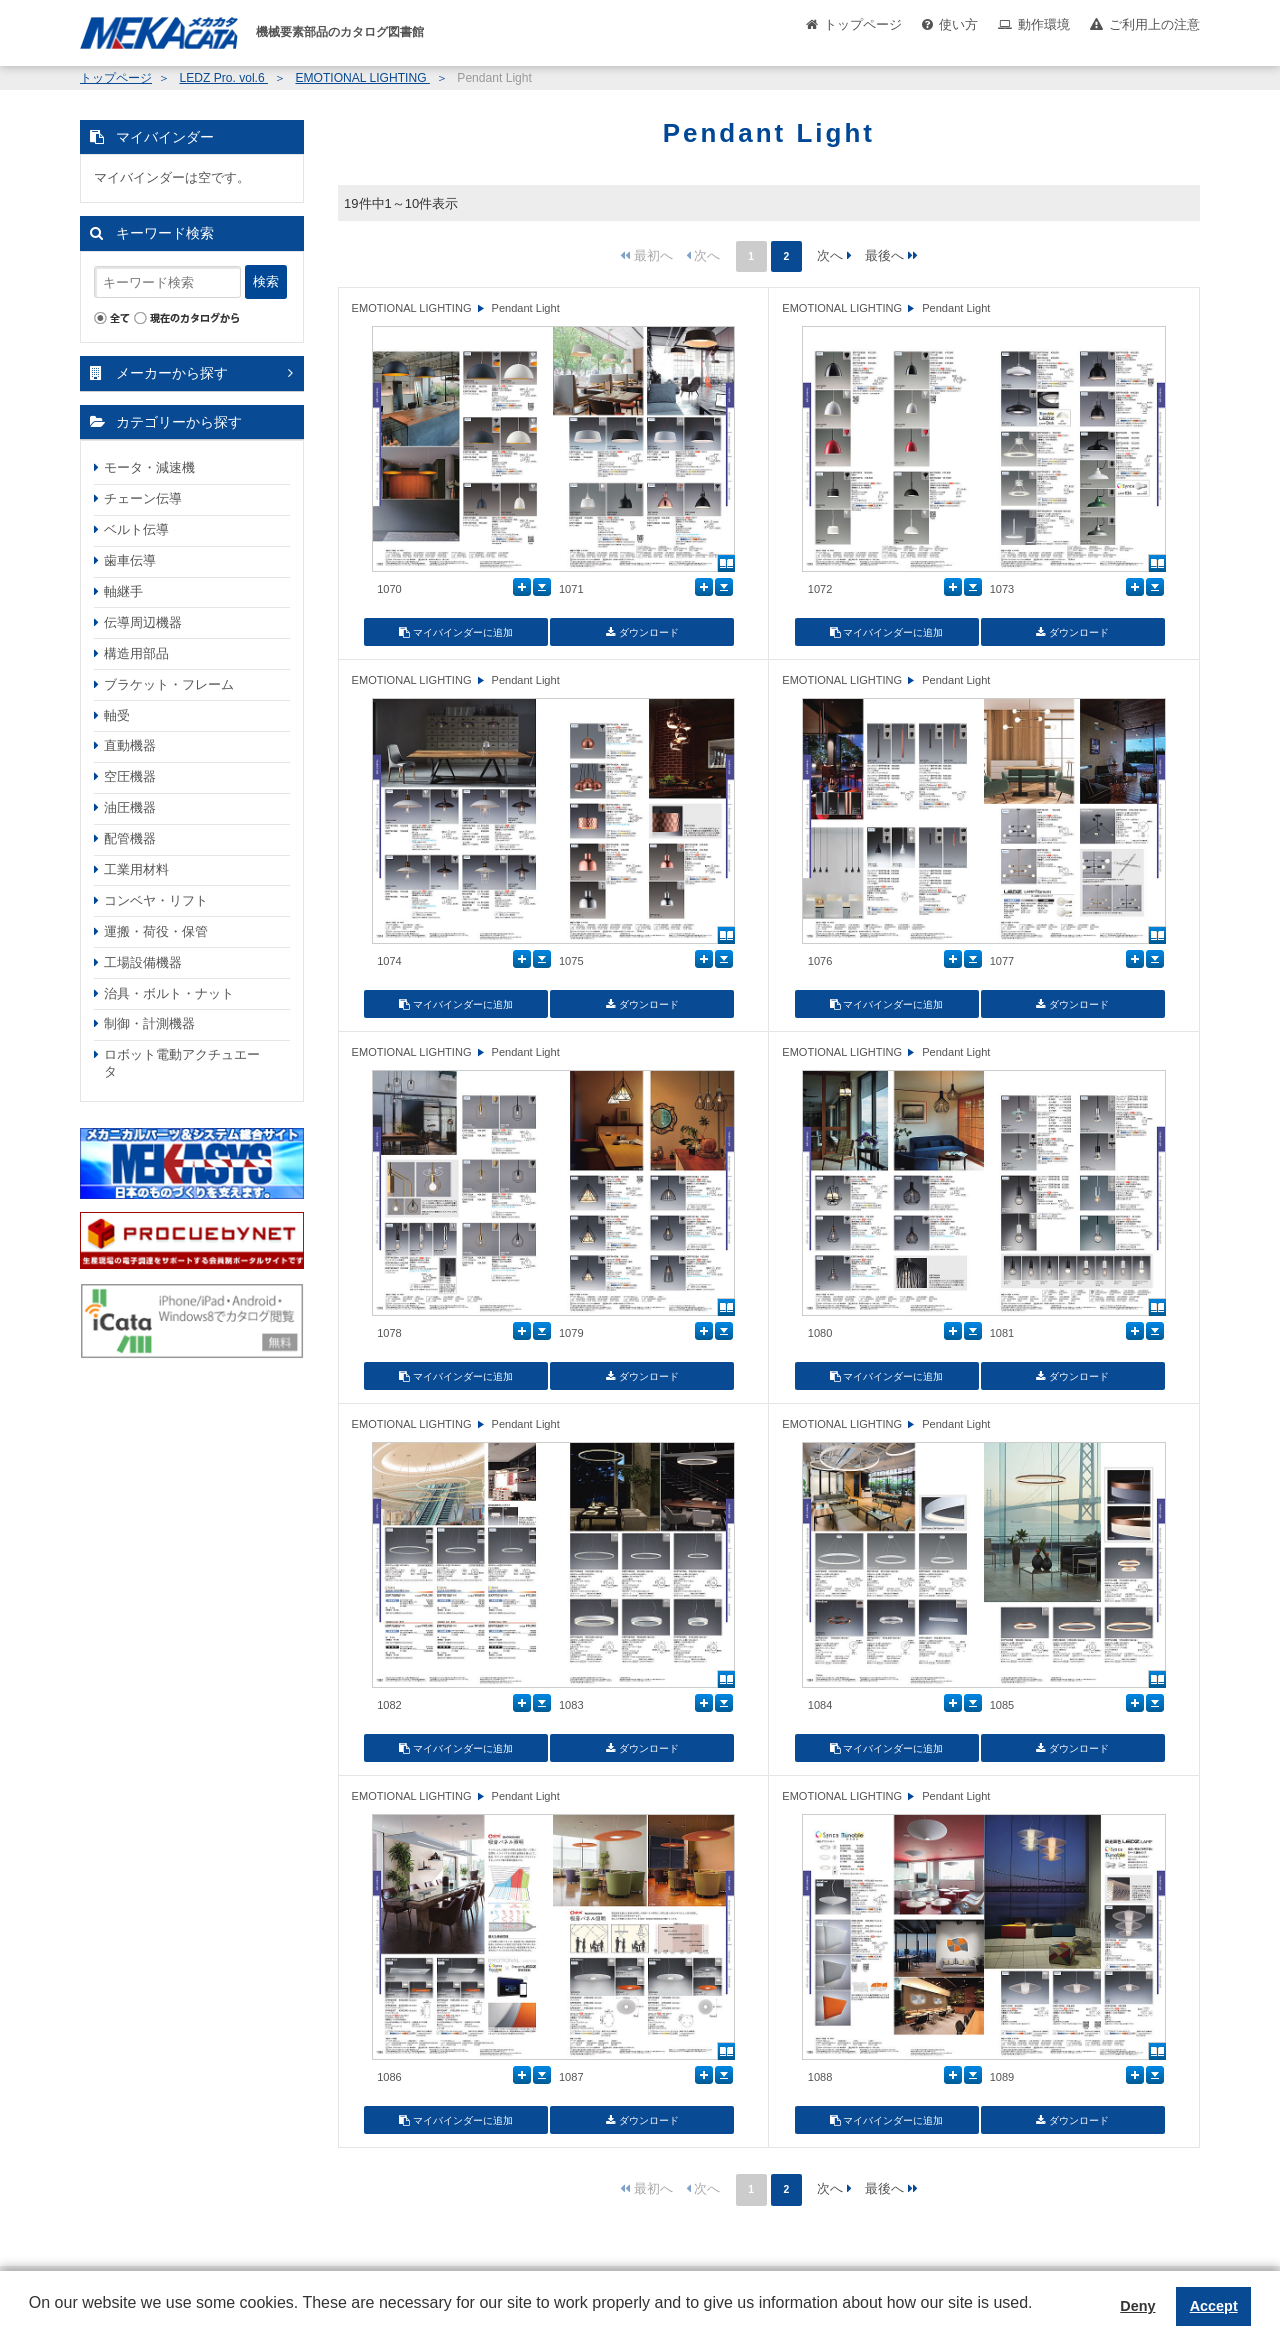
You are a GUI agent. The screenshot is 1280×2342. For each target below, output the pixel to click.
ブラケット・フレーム (169, 684)
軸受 (117, 715)
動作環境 (1044, 24)
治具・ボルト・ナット (169, 993)
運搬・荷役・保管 (156, 931)
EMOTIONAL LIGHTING (362, 78)
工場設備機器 (143, 962)
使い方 (958, 24)
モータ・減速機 (149, 467)
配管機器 (130, 838)
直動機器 (130, 745)
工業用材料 (136, 869)
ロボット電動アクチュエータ (182, 1063)
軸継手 (123, 591)
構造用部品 (136, 653)
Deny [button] (1137, 2306)
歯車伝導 (130, 560)
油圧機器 (130, 807)
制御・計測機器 (149, 1023)
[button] (32, 2318)
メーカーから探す (172, 373)
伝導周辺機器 (143, 622)
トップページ (863, 24)
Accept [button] (1214, 2306)
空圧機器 (130, 776)
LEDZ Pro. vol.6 (223, 78)
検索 (266, 281)
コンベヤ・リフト (156, 900)
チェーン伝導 (143, 498)
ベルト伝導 (136, 529)
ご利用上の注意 (1154, 24)
